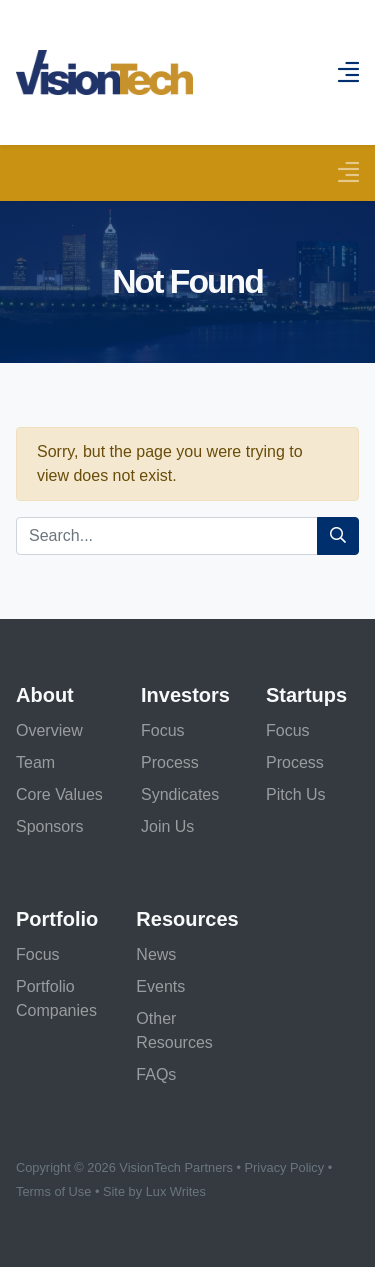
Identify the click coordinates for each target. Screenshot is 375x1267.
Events (160, 986)
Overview (49, 730)
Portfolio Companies (56, 998)
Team (35, 762)
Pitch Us (296, 794)
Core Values (59, 794)
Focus (163, 730)
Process (170, 762)
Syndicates (180, 794)
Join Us (167, 826)
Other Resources (174, 1030)
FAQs (156, 1074)
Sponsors (50, 826)
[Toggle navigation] (348, 172)
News (156, 954)
